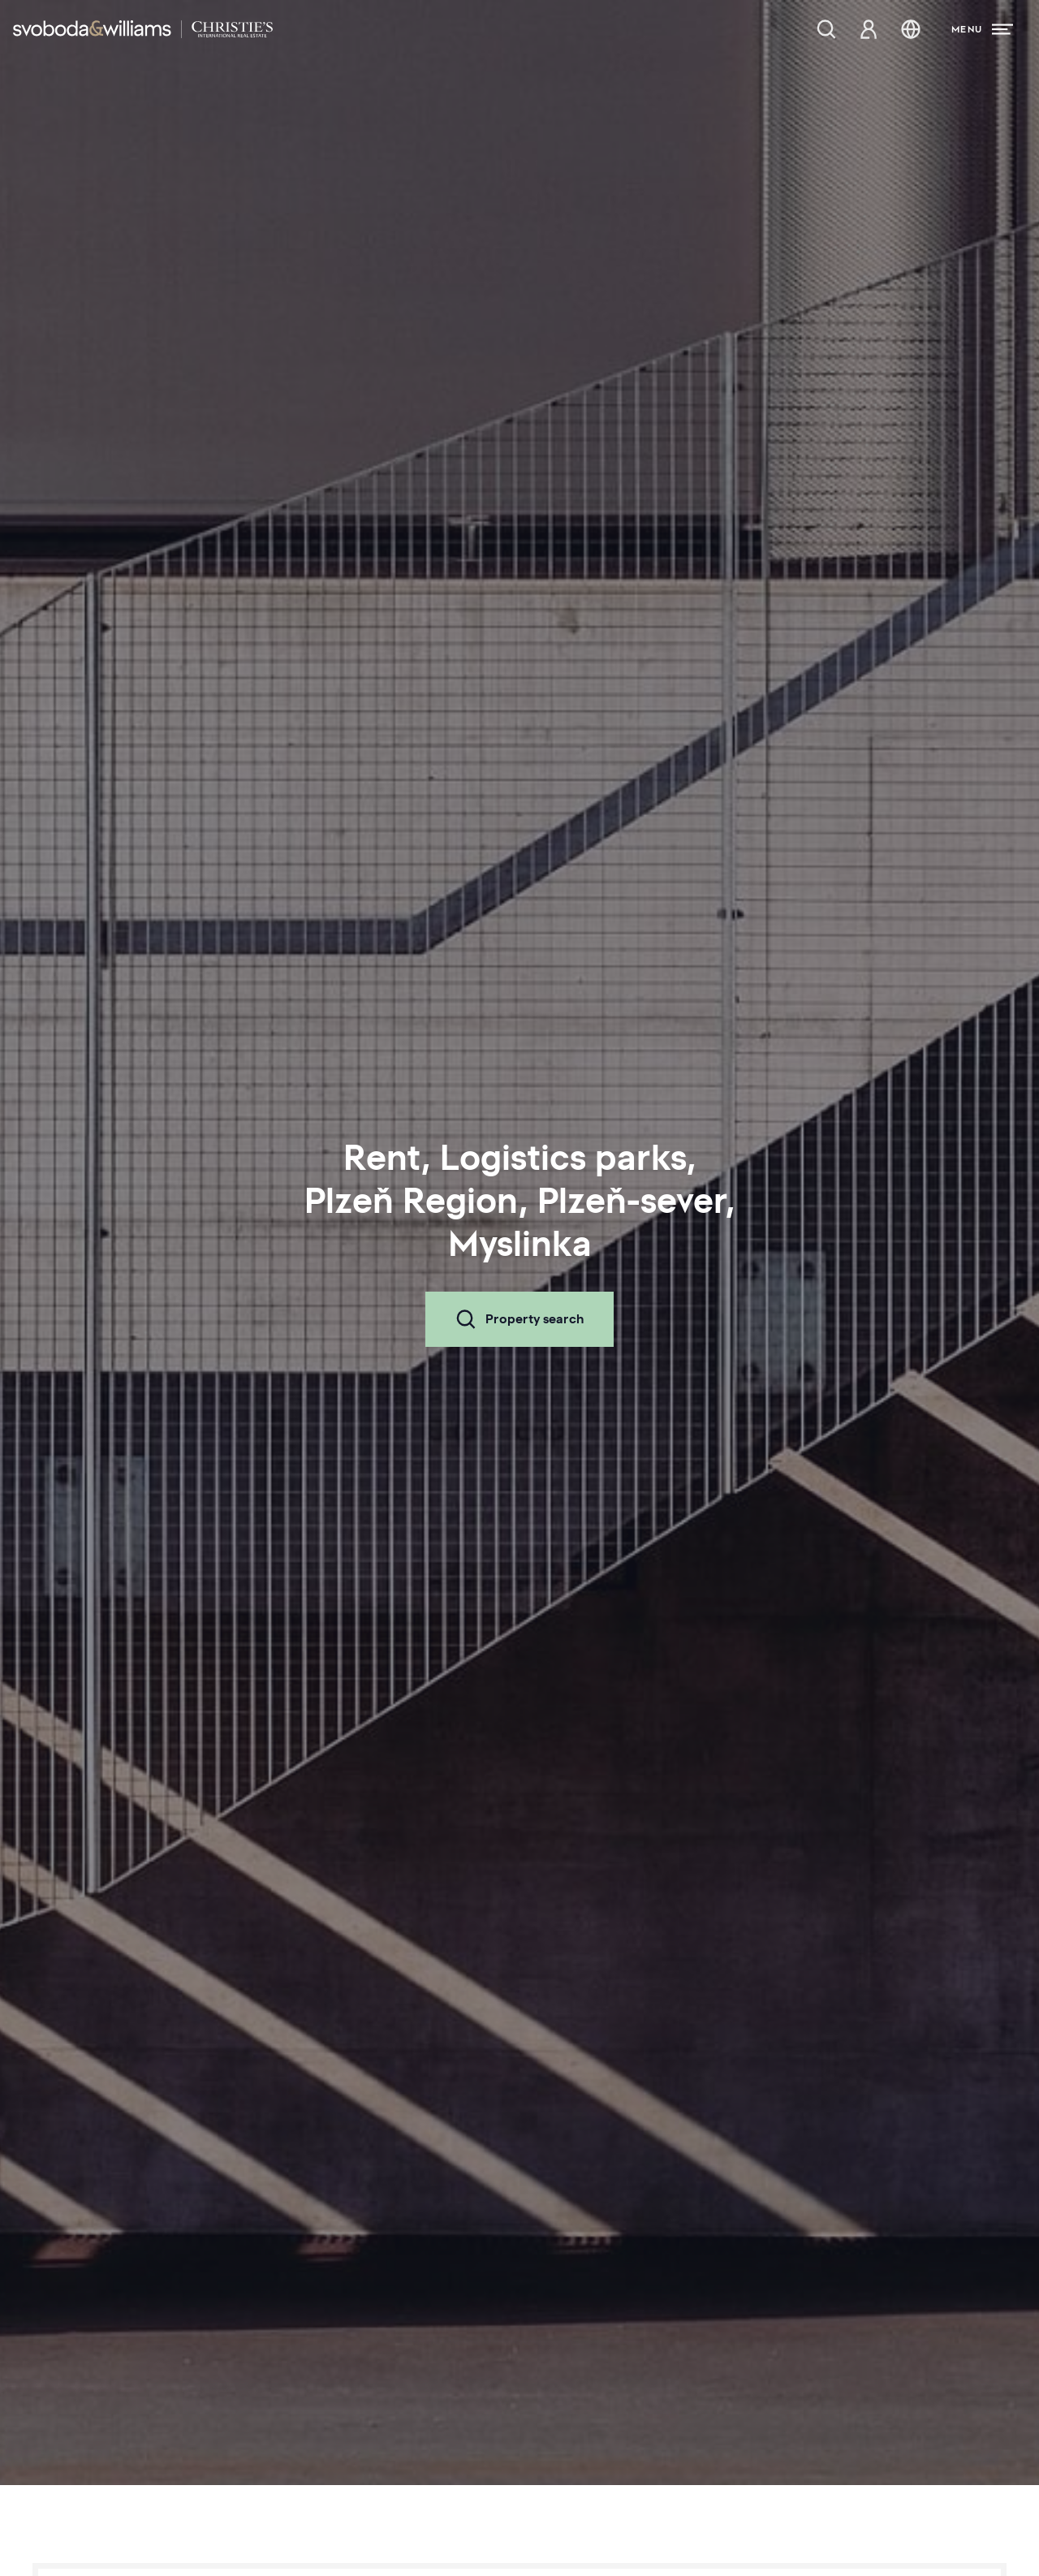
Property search (519, 1319)
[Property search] (826, 29)
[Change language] (910, 29)
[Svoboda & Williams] (143, 29)
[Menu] (982, 29)
